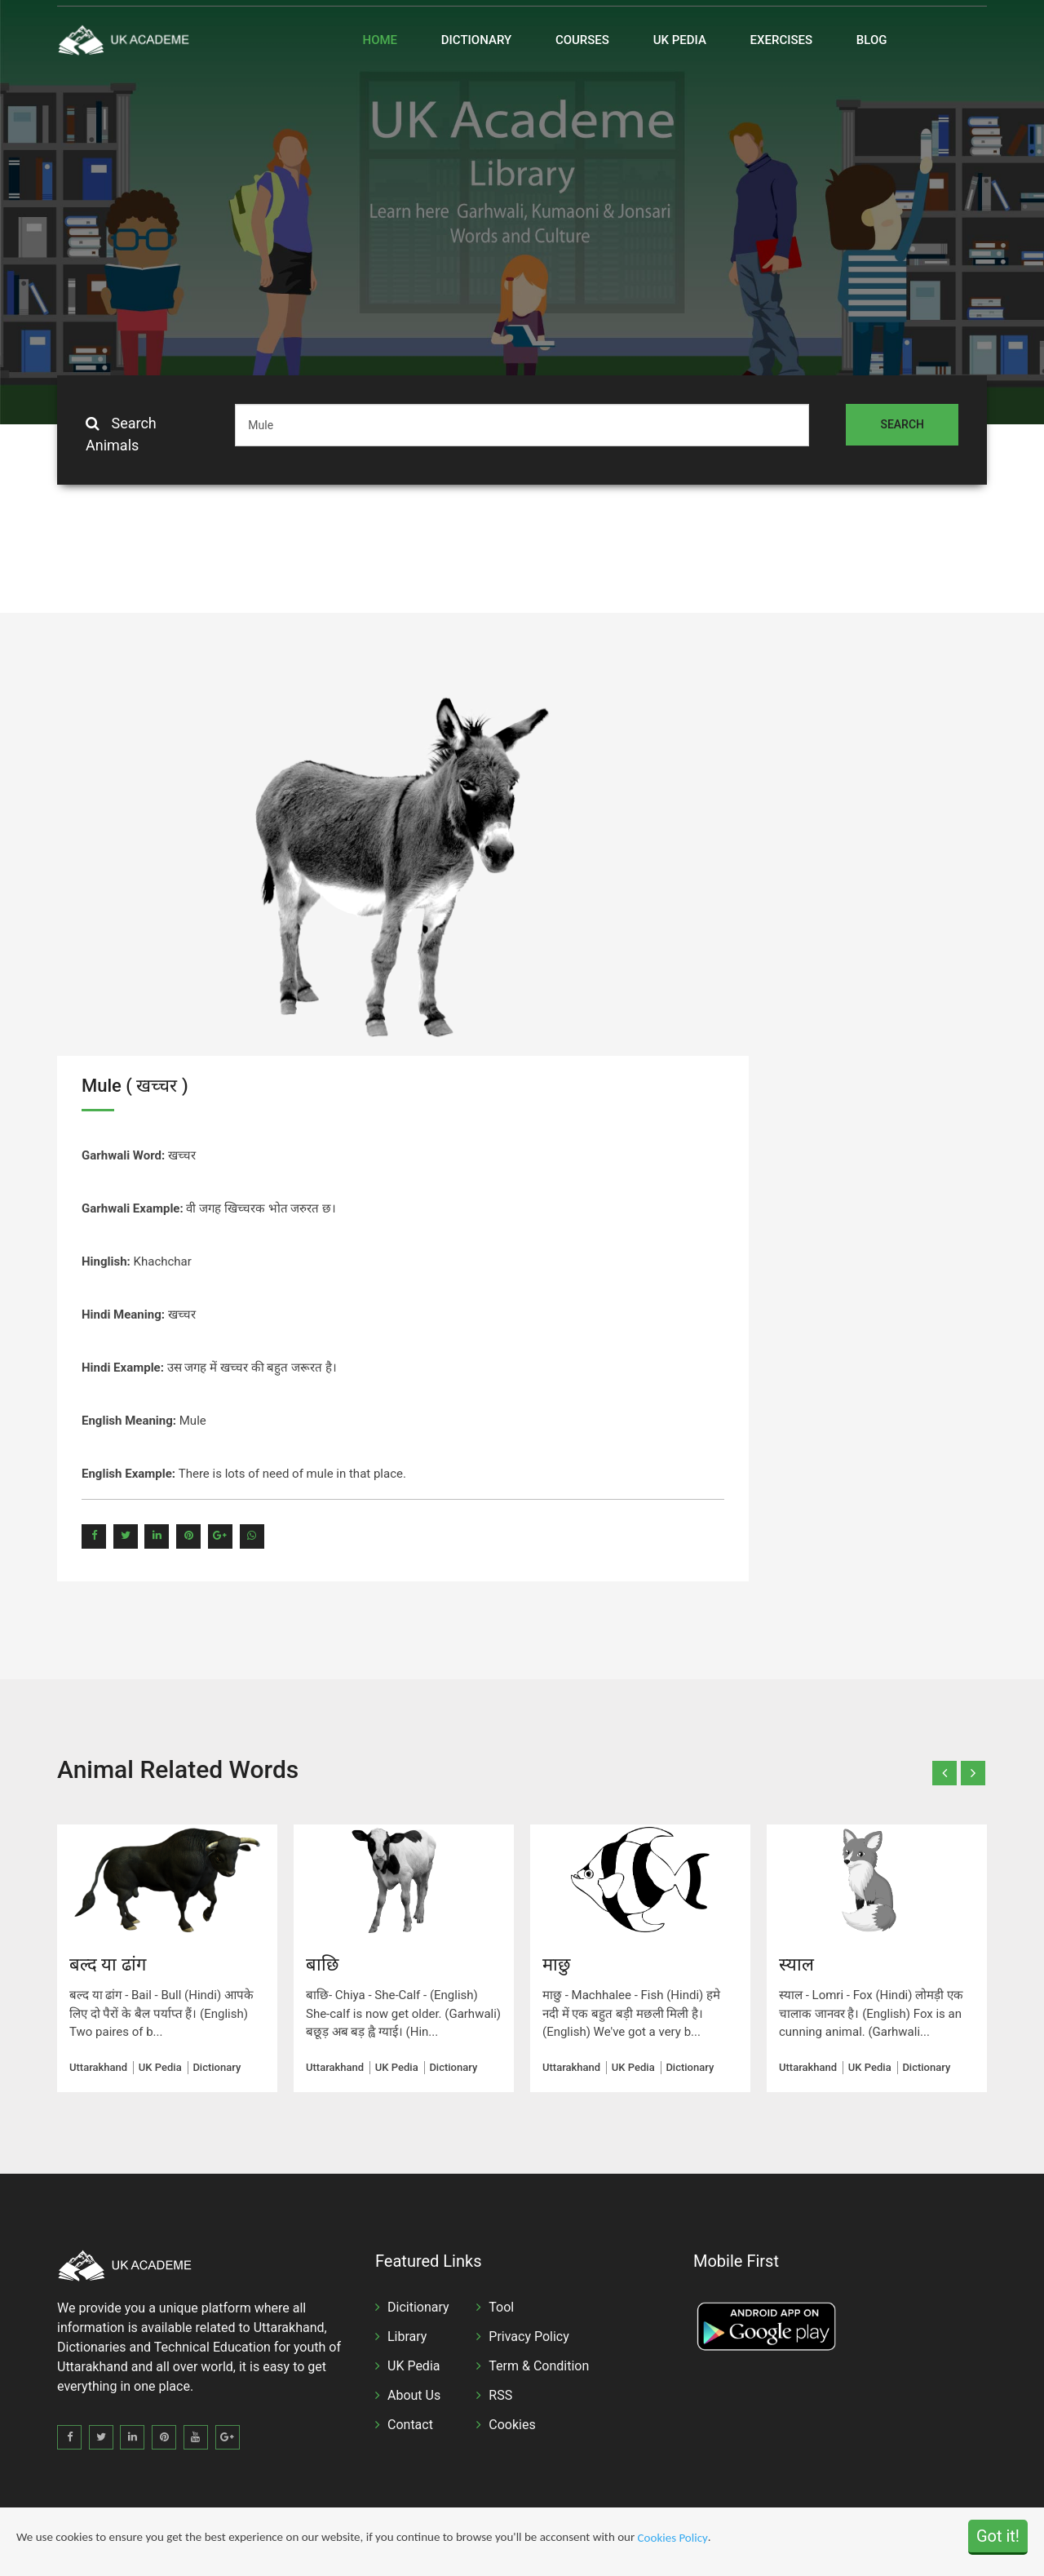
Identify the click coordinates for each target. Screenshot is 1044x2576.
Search (902, 424)
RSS (500, 2395)
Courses (582, 40)
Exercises (781, 40)
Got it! (998, 2536)
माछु (556, 1964)
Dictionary (476, 40)
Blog (871, 40)
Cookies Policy (673, 2538)
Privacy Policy (529, 2336)
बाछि (322, 1964)
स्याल (796, 1964)
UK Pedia (679, 40)
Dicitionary (418, 2307)
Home (380, 40)
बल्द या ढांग (107, 1964)
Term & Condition (539, 2366)
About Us (413, 2395)
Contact (410, 2424)
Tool (501, 2307)
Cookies (512, 2424)
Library (407, 2336)
